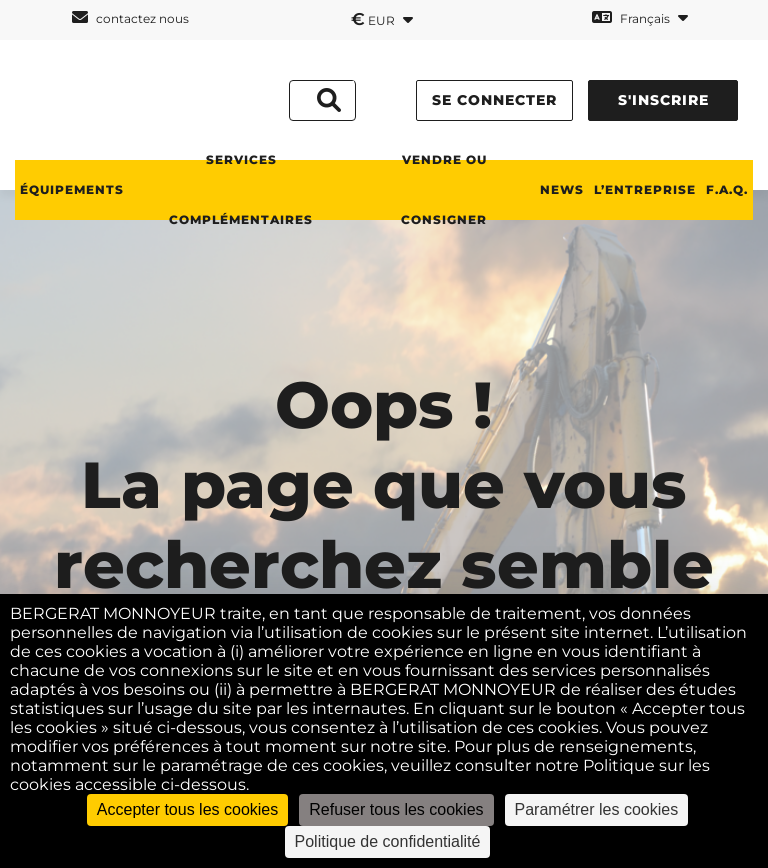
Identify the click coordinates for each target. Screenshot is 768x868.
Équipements (72, 189)
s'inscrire (663, 100)
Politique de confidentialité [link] (388, 841)
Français (640, 17)
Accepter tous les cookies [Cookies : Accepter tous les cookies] (187, 809)
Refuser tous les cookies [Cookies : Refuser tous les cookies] (396, 809)
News (562, 189)
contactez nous (130, 17)
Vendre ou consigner (444, 189)
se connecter (494, 100)
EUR (382, 19)
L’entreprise (645, 189)
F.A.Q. (727, 189)
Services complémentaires (241, 189)
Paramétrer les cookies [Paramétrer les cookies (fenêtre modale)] (597, 809)
